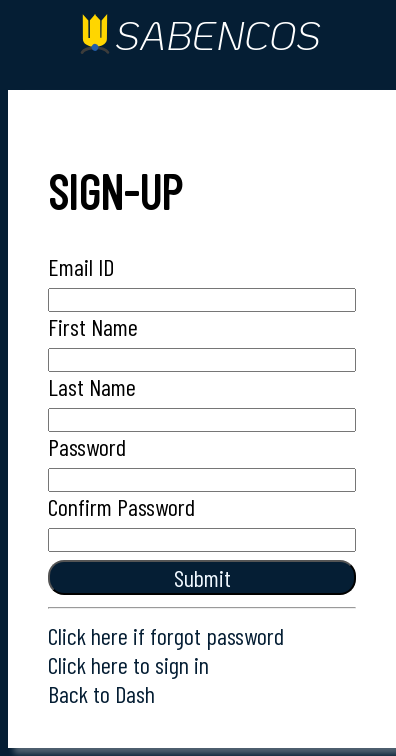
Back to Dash (101, 693)
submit (202, 577)
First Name (93, 326)
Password (87, 446)
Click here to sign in (128, 664)
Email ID (81, 266)
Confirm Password (121, 506)
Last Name (92, 386)
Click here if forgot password (166, 635)
